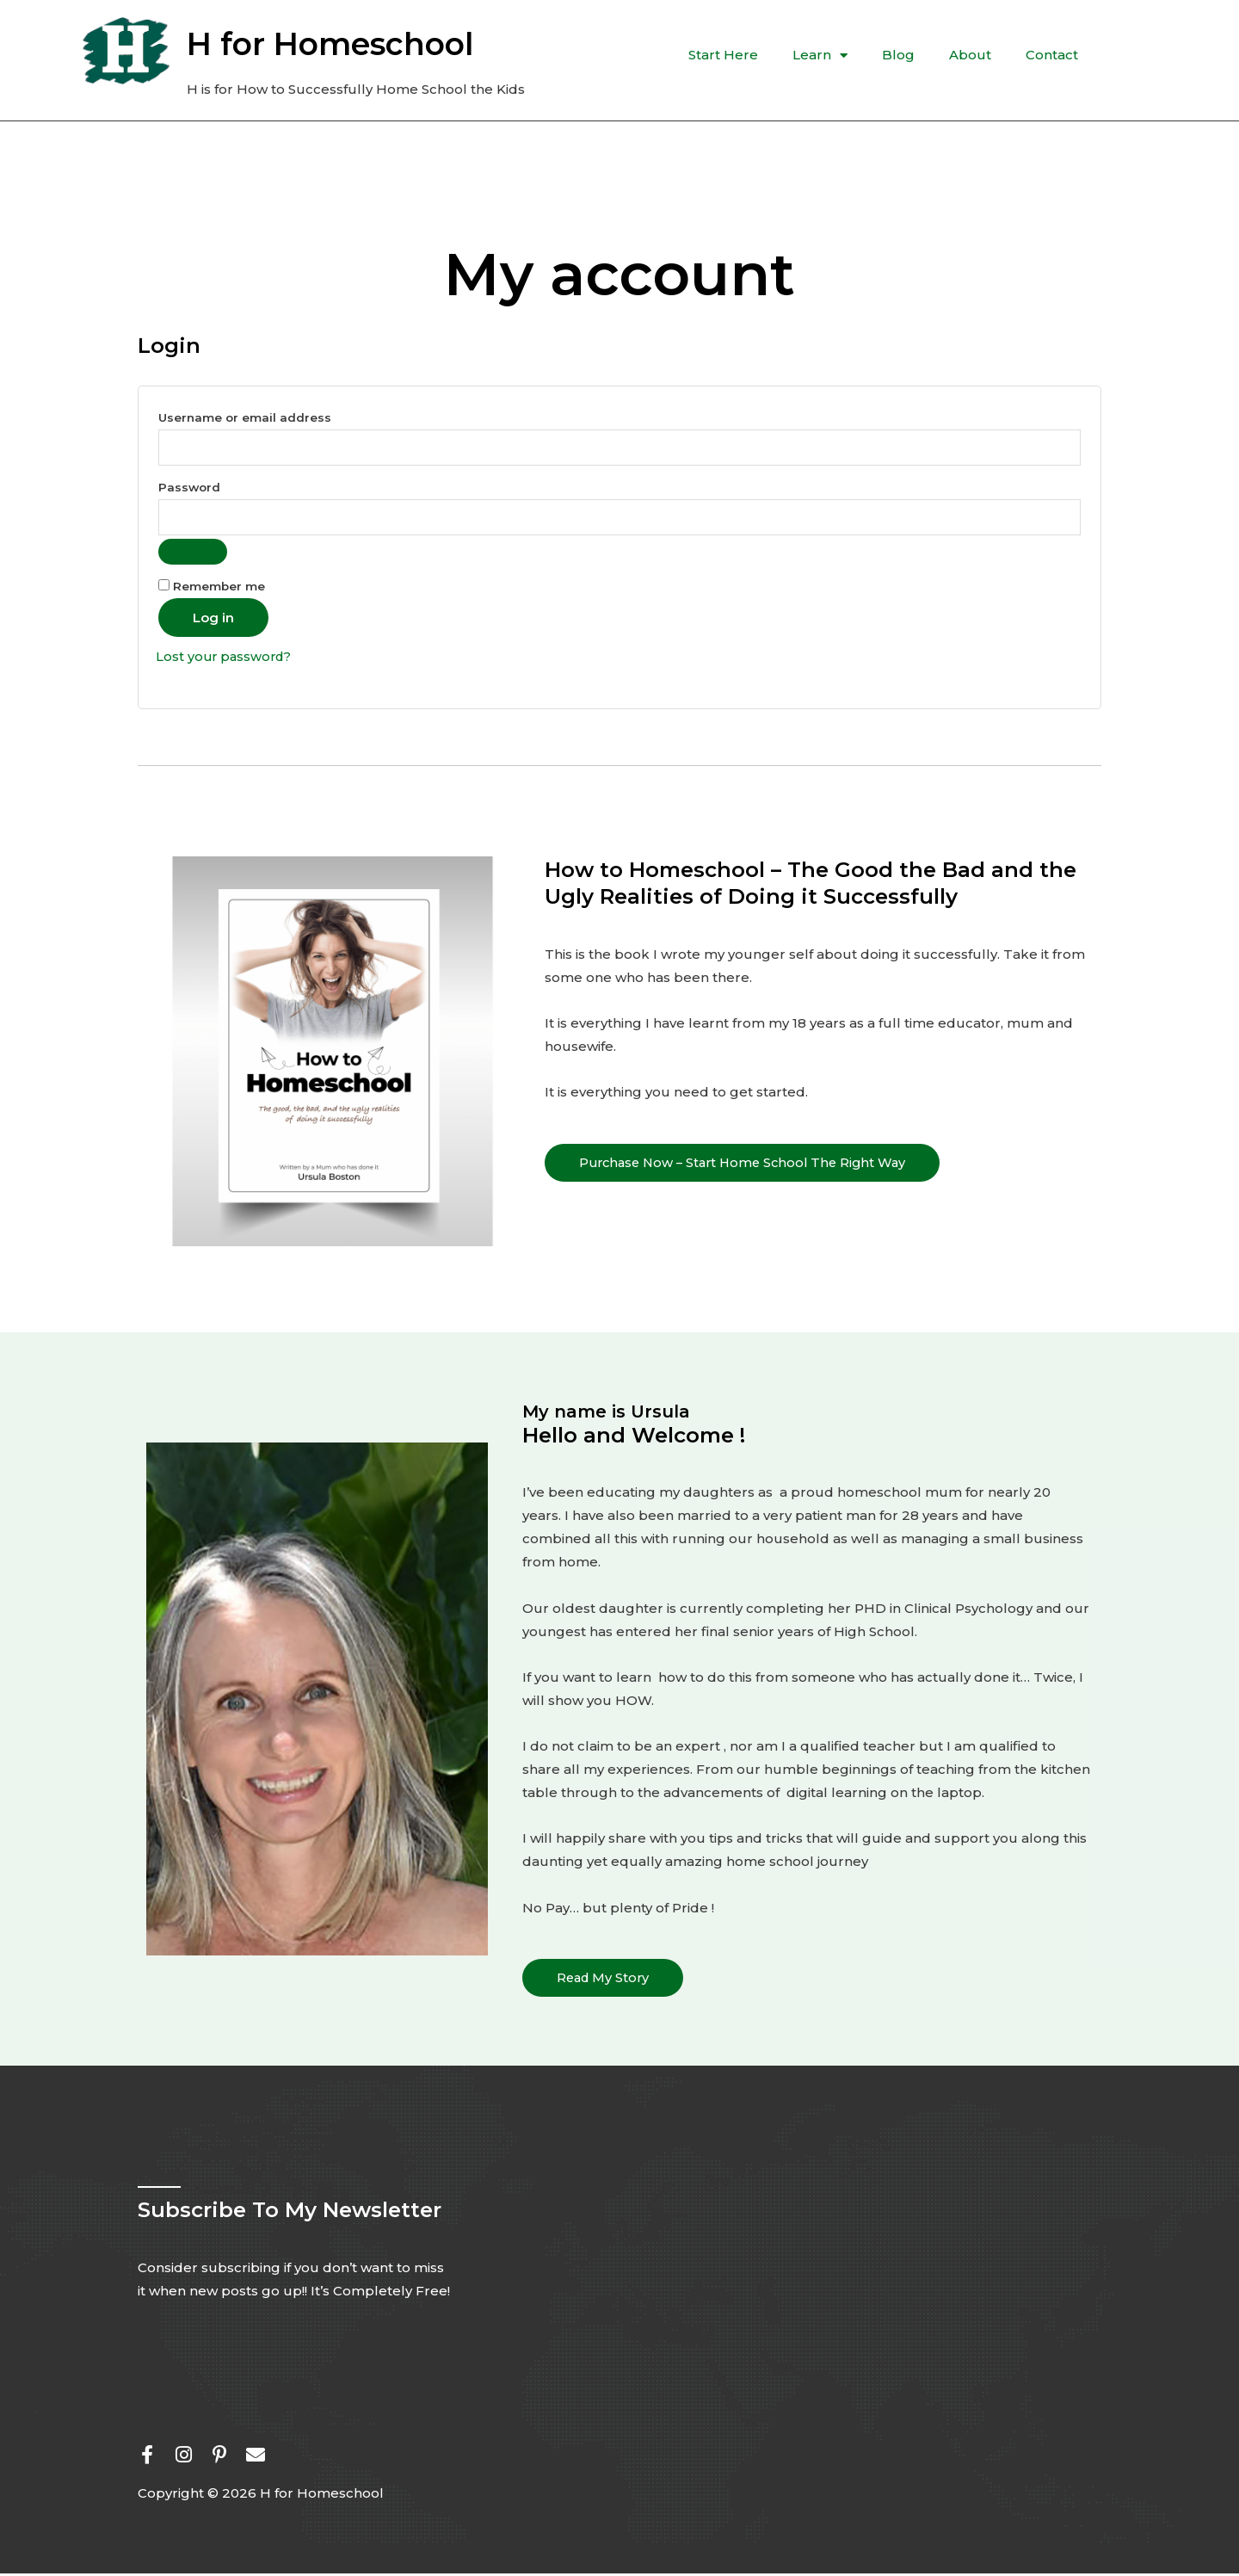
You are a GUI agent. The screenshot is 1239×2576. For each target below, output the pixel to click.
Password (221, 486)
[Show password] (192, 554)
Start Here (723, 54)
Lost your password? (226, 659)
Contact (1052, 54)
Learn (820, 55)
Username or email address (277, 415)
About (970, 54)
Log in (213, 620)
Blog (898, 54)
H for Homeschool (330, 44)
